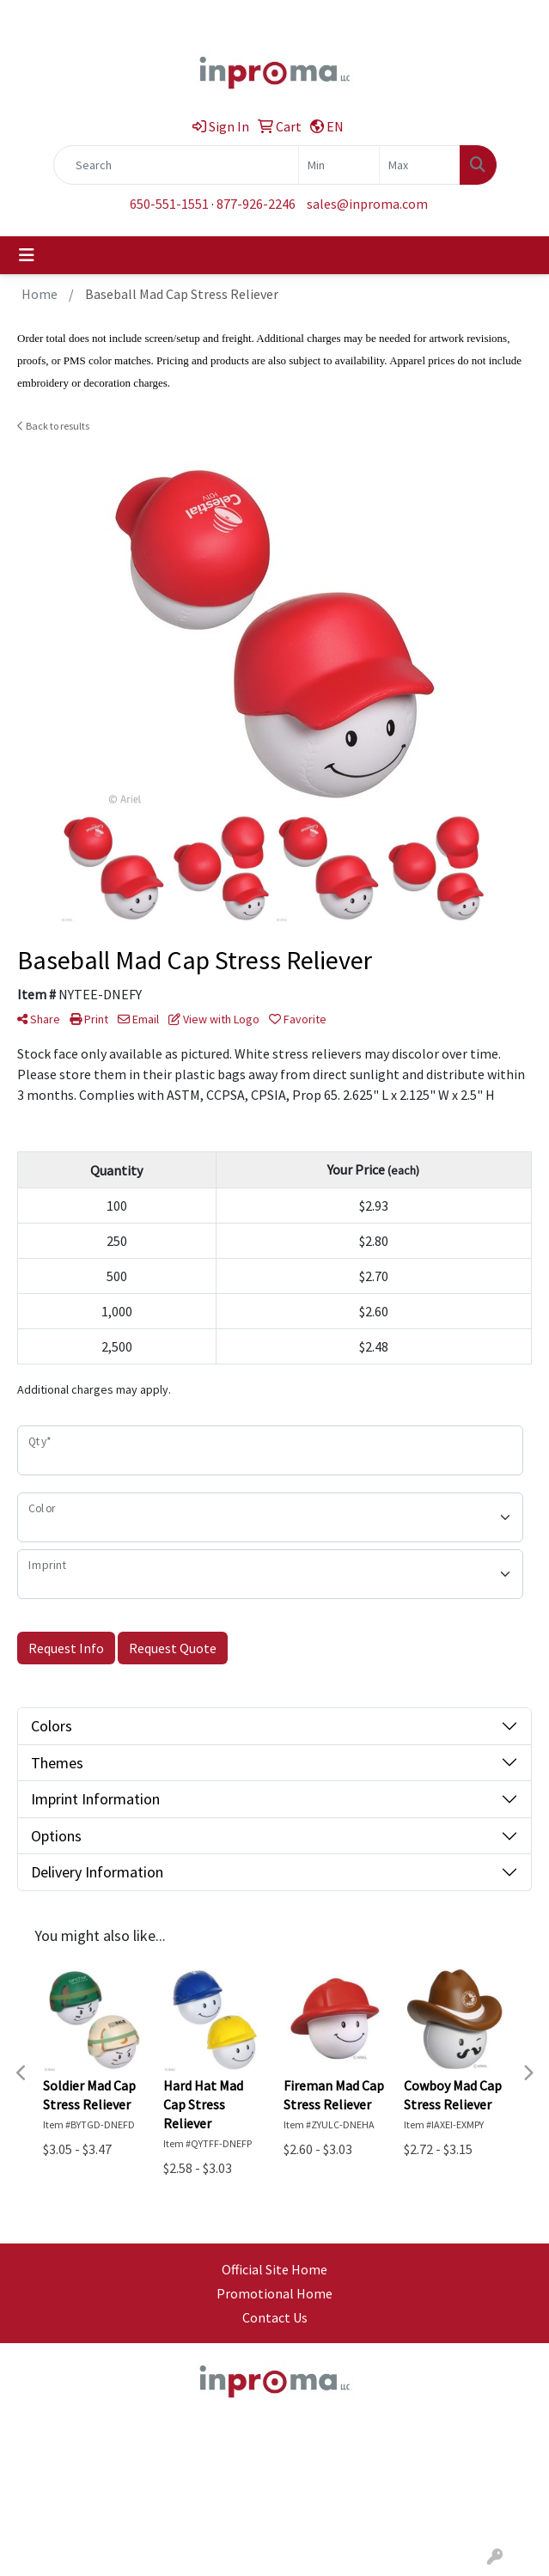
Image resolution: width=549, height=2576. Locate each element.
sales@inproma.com (367, 203)
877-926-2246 (256, 203)
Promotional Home (274, 2293)
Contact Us (275, 2317)
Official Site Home (274, 2269)
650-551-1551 (169, 203)
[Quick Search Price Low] (339, 165)
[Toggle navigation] (27, 255)
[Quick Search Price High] (420, 165)
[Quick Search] (176, 165)
